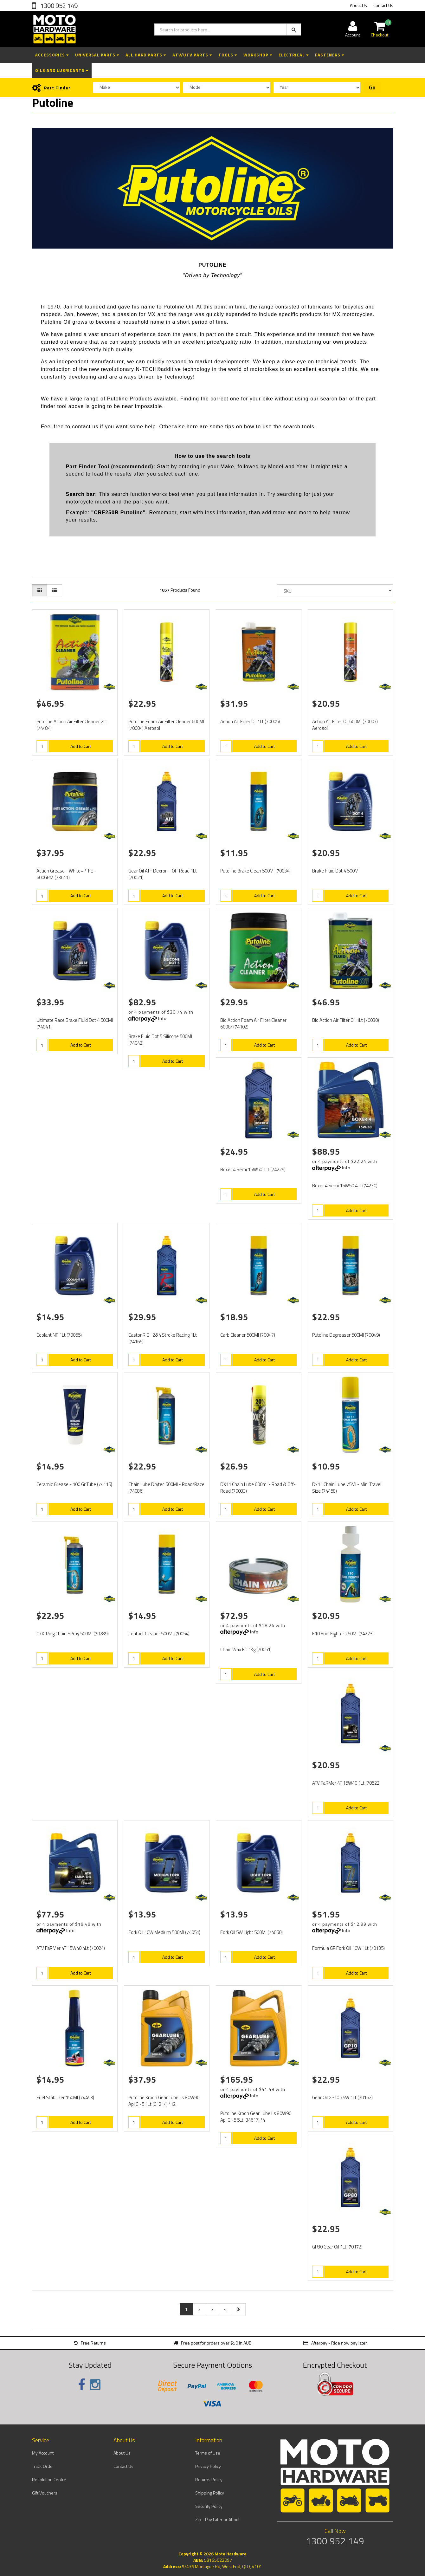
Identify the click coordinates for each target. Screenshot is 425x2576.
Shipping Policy (209, 2492)
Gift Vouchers (44, 2492)
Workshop (257, 55)
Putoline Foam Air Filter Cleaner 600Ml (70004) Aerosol (166, 725)
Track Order (43, 2466)
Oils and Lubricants (61, 70)
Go (372, 87)
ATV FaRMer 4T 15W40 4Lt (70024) (70, 1948)
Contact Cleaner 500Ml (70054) (159, 1633)
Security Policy (208, 2506)
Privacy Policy (208, 2466)
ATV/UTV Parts (192, 55)
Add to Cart (80, 746)
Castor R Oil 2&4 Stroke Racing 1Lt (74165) (162, 1338)
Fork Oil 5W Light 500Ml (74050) (251, 1932)
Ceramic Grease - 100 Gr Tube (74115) (74, 1484)
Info (162, 1018)
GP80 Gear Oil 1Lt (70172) (337, 2246)
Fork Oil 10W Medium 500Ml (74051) (164, 1932)
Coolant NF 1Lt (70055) (59, 1335)
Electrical (294, 55)
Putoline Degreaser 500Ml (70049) (346, 1335)
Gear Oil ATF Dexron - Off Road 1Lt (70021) (162, 874)
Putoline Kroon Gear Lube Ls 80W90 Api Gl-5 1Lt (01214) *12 (163, 2101)
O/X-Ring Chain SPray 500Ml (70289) (72, 1633)
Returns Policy (208, 2479)
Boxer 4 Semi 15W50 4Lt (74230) (344, 1185)
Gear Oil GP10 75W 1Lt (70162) (342, 2097)
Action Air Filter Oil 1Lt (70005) (250, 721)
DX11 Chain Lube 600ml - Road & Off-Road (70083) (258, 1488)
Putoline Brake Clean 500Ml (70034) (255, 870)
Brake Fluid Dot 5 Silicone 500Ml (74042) (160, 1040)
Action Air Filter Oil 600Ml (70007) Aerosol (345, 725)
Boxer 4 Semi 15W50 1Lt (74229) (253, 1169)
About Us (358, 5)
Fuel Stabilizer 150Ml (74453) (65, 2097)
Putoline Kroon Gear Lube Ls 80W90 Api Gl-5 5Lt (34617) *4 (255, 2117)
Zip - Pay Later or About (217, 2519)
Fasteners (329, 55)
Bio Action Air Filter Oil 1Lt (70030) (345, 1020)
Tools (227, 55)
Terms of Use (207, 2452)
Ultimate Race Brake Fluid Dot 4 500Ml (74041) (74, 1023)
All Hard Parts (146, 55)
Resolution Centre (49, 2479)
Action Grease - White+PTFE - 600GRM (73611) (66, 874)
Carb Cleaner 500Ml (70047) (247, 1335)
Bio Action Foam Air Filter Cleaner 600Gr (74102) (253, 1023)
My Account (43, 2452)
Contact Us (383, 5)
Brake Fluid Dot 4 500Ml (335, 870)
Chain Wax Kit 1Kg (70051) (246, 1649)
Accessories (52, 55)
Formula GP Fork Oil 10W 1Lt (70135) (348, 1948)
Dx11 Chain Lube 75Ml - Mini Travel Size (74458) (346, 1488)
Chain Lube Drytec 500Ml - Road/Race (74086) (166, 1488)
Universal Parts (97, 55)
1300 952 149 (58, 5)
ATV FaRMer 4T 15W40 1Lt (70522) (346, 1783)
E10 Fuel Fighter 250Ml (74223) (343, 1633)
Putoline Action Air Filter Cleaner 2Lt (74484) (71, 725)
